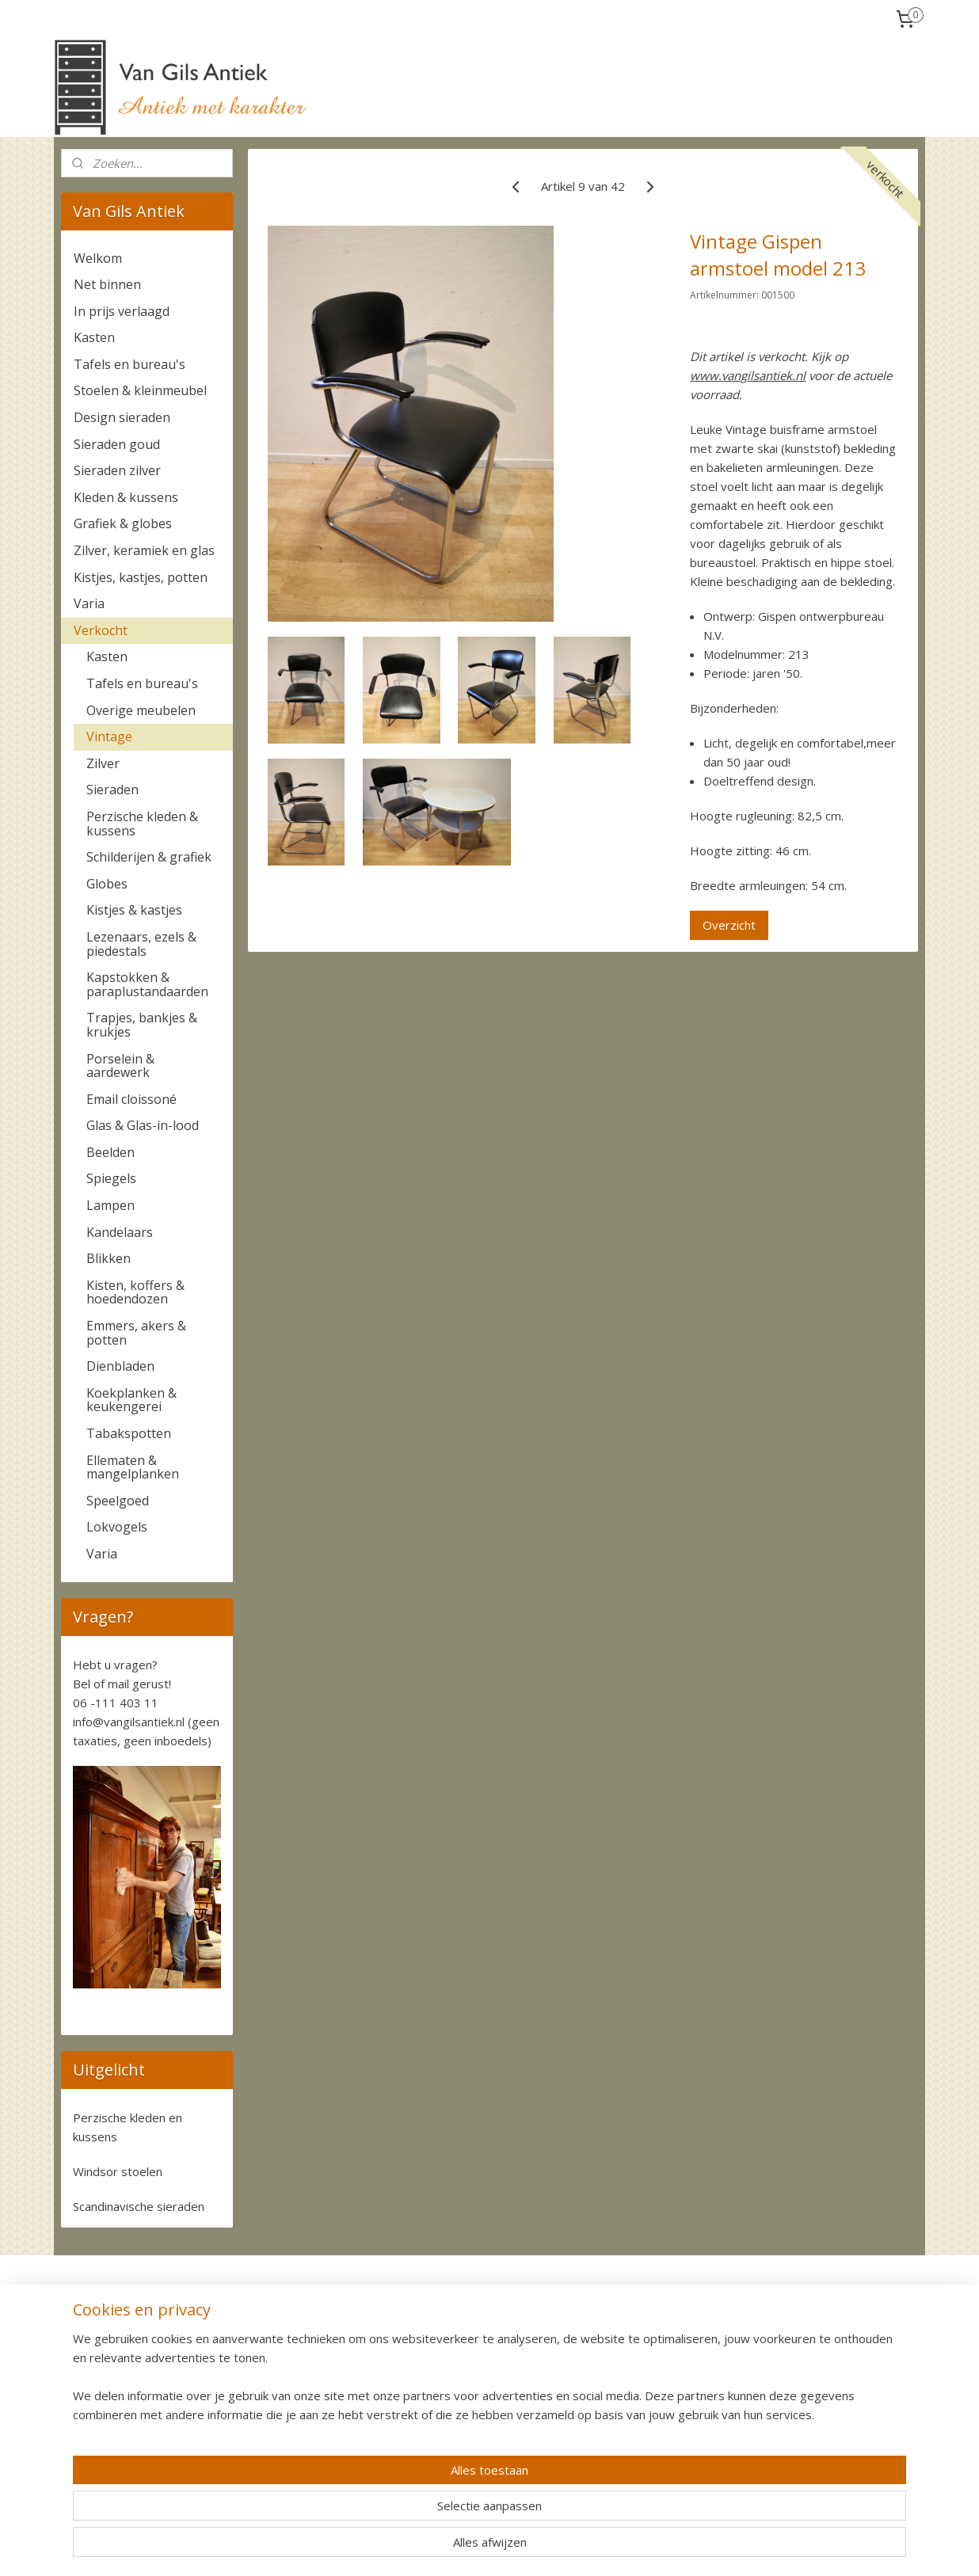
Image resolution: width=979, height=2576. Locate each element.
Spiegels (111, 1178)
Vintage (109, 736)
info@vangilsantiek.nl (129, 1721)
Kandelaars (119, 1232)
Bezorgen (260, 2380)
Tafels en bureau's (129, 364)
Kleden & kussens (126, 497)
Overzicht (729, 925)
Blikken (108, 1258)
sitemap (545, 2547)
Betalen (255, 2326)
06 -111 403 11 (115, 1702)
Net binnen (107, 284)
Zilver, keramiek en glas (144, 550)
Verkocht (101, 630)
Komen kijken (96, 2362)
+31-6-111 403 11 (458, 2433)
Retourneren (267, 2398)
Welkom (98, 258)
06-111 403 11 (460, 2415)
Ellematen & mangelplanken (132, 1467)
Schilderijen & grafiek (148, 857)
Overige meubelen (141, 710)
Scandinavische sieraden (138, 2206)
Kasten (94, 337)
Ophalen (256, 2362)
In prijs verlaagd (122, 311)
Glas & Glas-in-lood (142, 1125)
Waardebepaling (102, 2380)
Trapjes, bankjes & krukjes (141, 1025)
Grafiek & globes (123, 523)
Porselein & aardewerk (120, 1066)
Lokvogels (116, 1526)
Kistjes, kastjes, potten (141, 577)
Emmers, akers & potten (136, 1333)
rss (578, 2547)
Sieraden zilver (117, 470)
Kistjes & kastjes (134, 910)
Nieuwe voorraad (105, 2398)
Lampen (110, 1205)
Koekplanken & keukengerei (131, 1400)
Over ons (84, 2326)
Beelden (110, 1152)
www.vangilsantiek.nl (748, 375)
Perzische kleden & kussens (142, 823)
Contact (81, 2345)
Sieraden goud (117, 444)
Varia (89, 603)
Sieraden (112, 789)
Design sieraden (122, 417)
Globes (107, 883)
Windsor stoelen (117, 2171)
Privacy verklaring (802, 2415)
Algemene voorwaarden (819, 2398)
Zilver (103, 763)
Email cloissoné (131, 1099)
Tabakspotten (128, 1433)
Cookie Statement (804, 2433)
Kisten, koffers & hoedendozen (135, 1292)
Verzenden (262, 2345)
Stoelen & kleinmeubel (140, 390)
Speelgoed (117, 1500)
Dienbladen (120, 1366)
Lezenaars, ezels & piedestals (141, 944)
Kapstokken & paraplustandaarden (147, 984)
